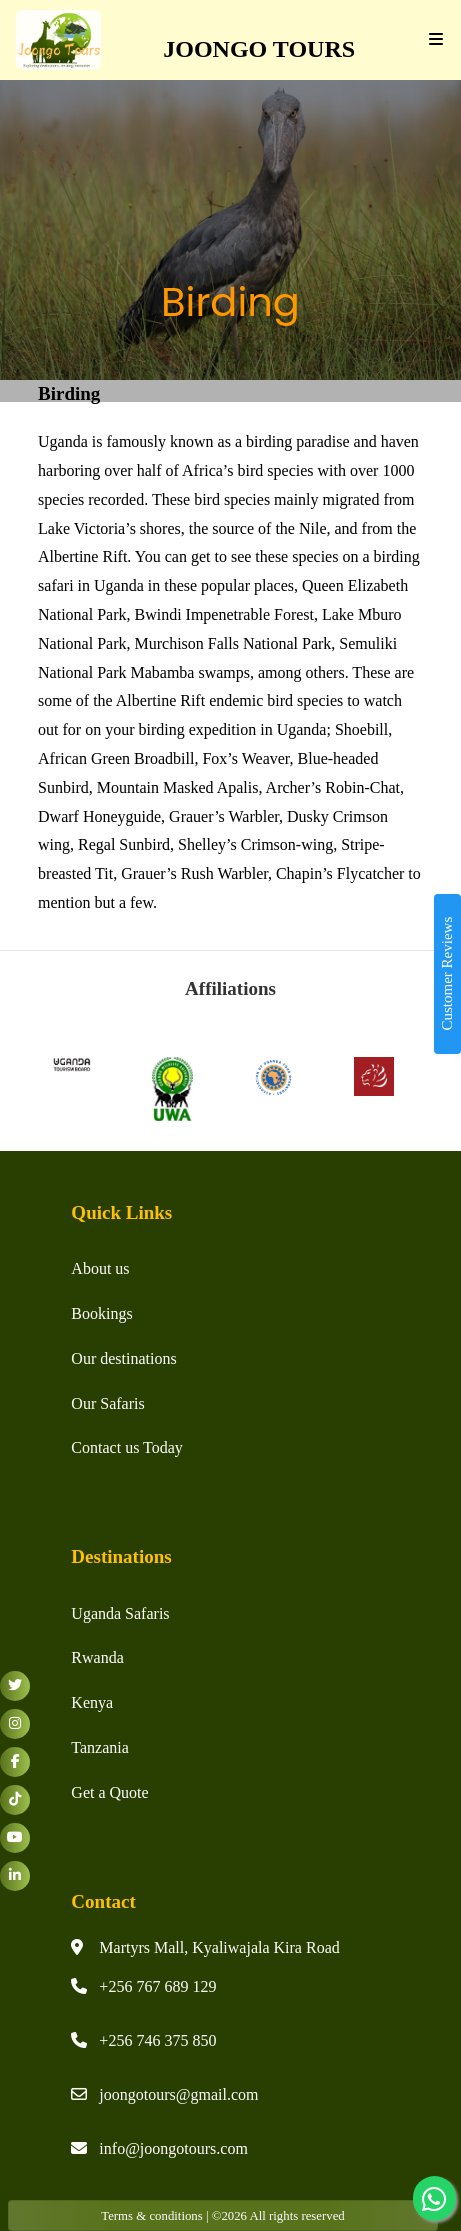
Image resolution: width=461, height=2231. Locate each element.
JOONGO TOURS (253, 49)
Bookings (101, 1313)
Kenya (92, 1702)
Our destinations (123, 1358)
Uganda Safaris (120, 1613)
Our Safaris (107, 1403)
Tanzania (100, 1747)
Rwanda (97, 1657)
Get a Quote (109, 1792)
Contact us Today (126, 1447)
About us (100, 1268)
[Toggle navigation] (431, 39)
